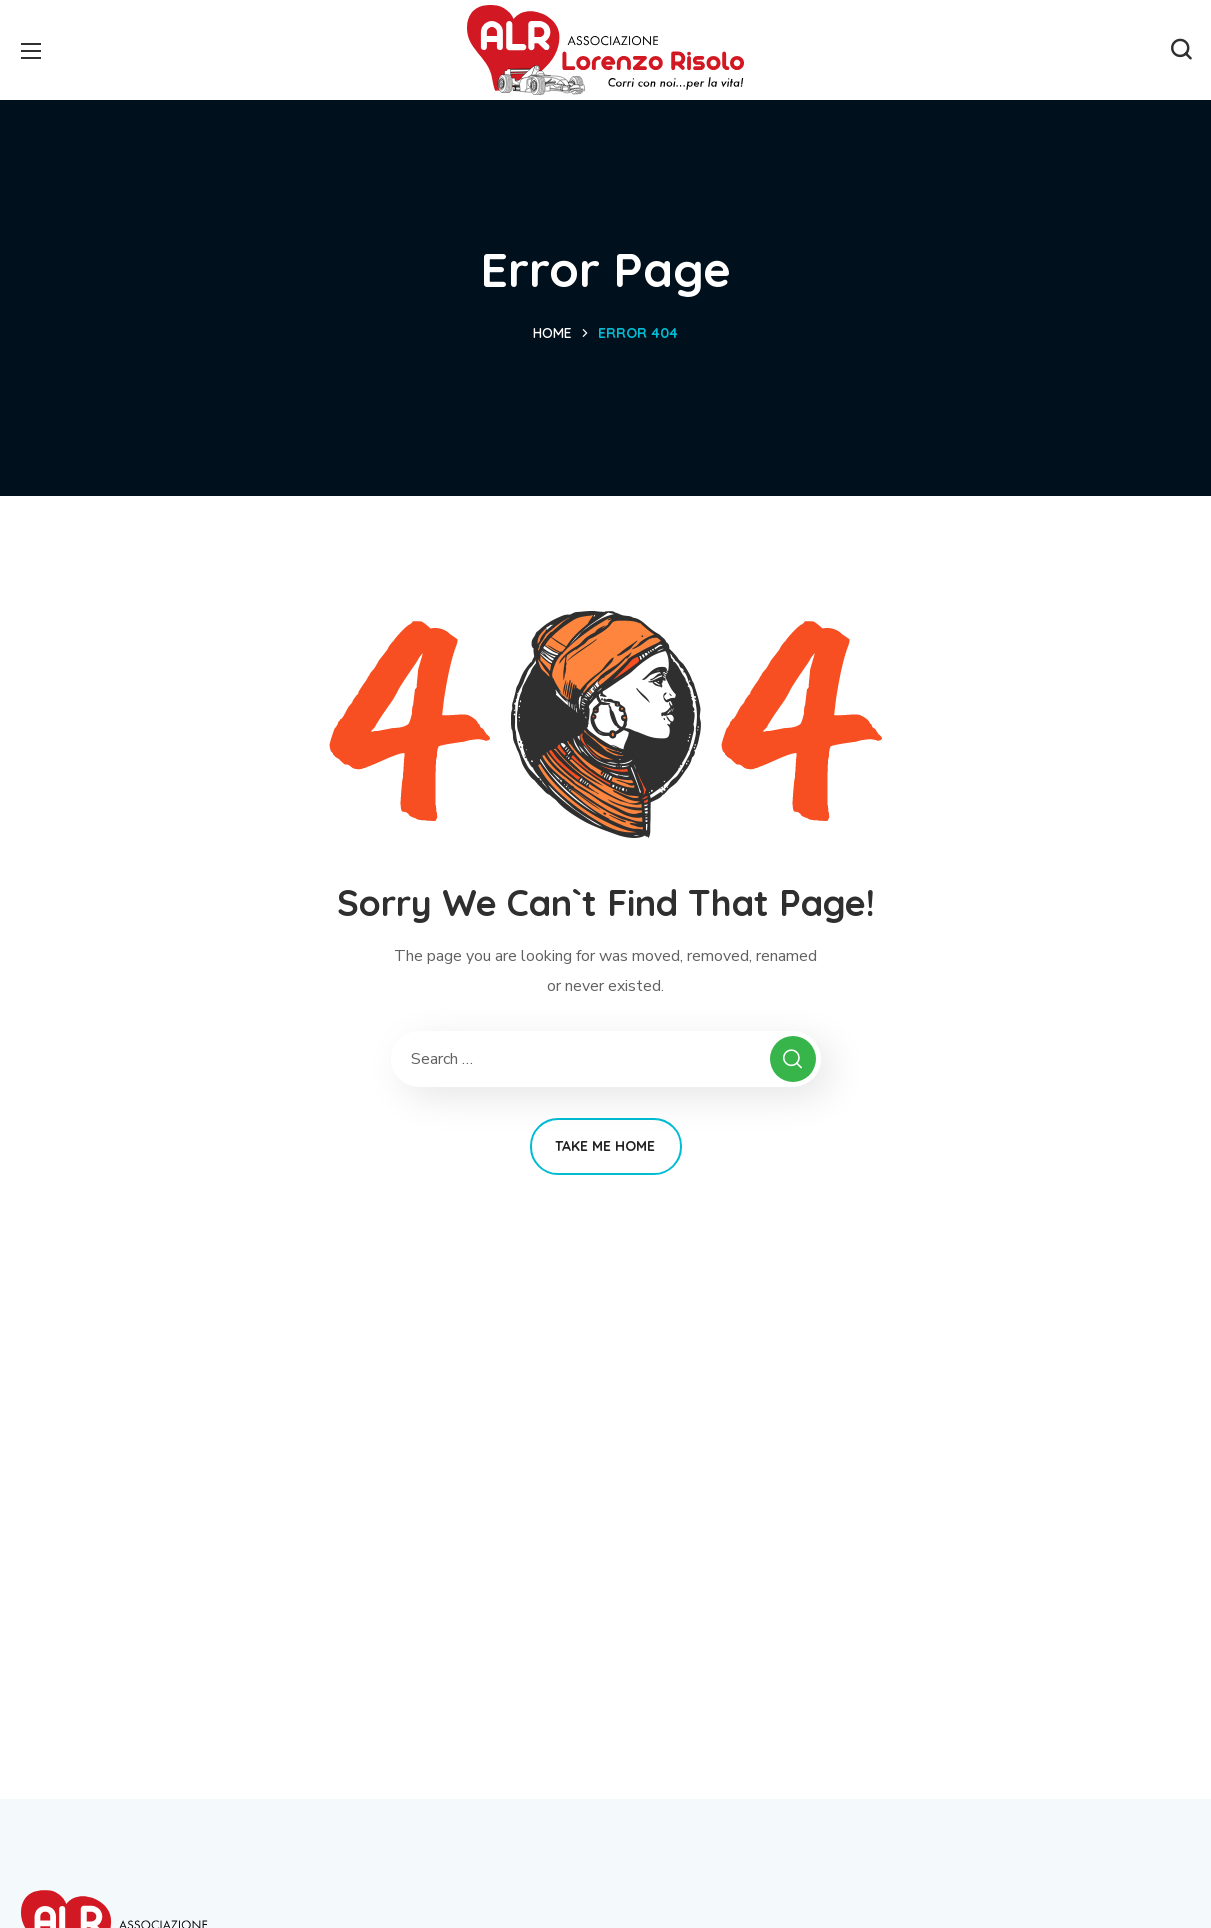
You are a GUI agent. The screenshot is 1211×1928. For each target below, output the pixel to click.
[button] (1181, 50)
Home (552, 333)
